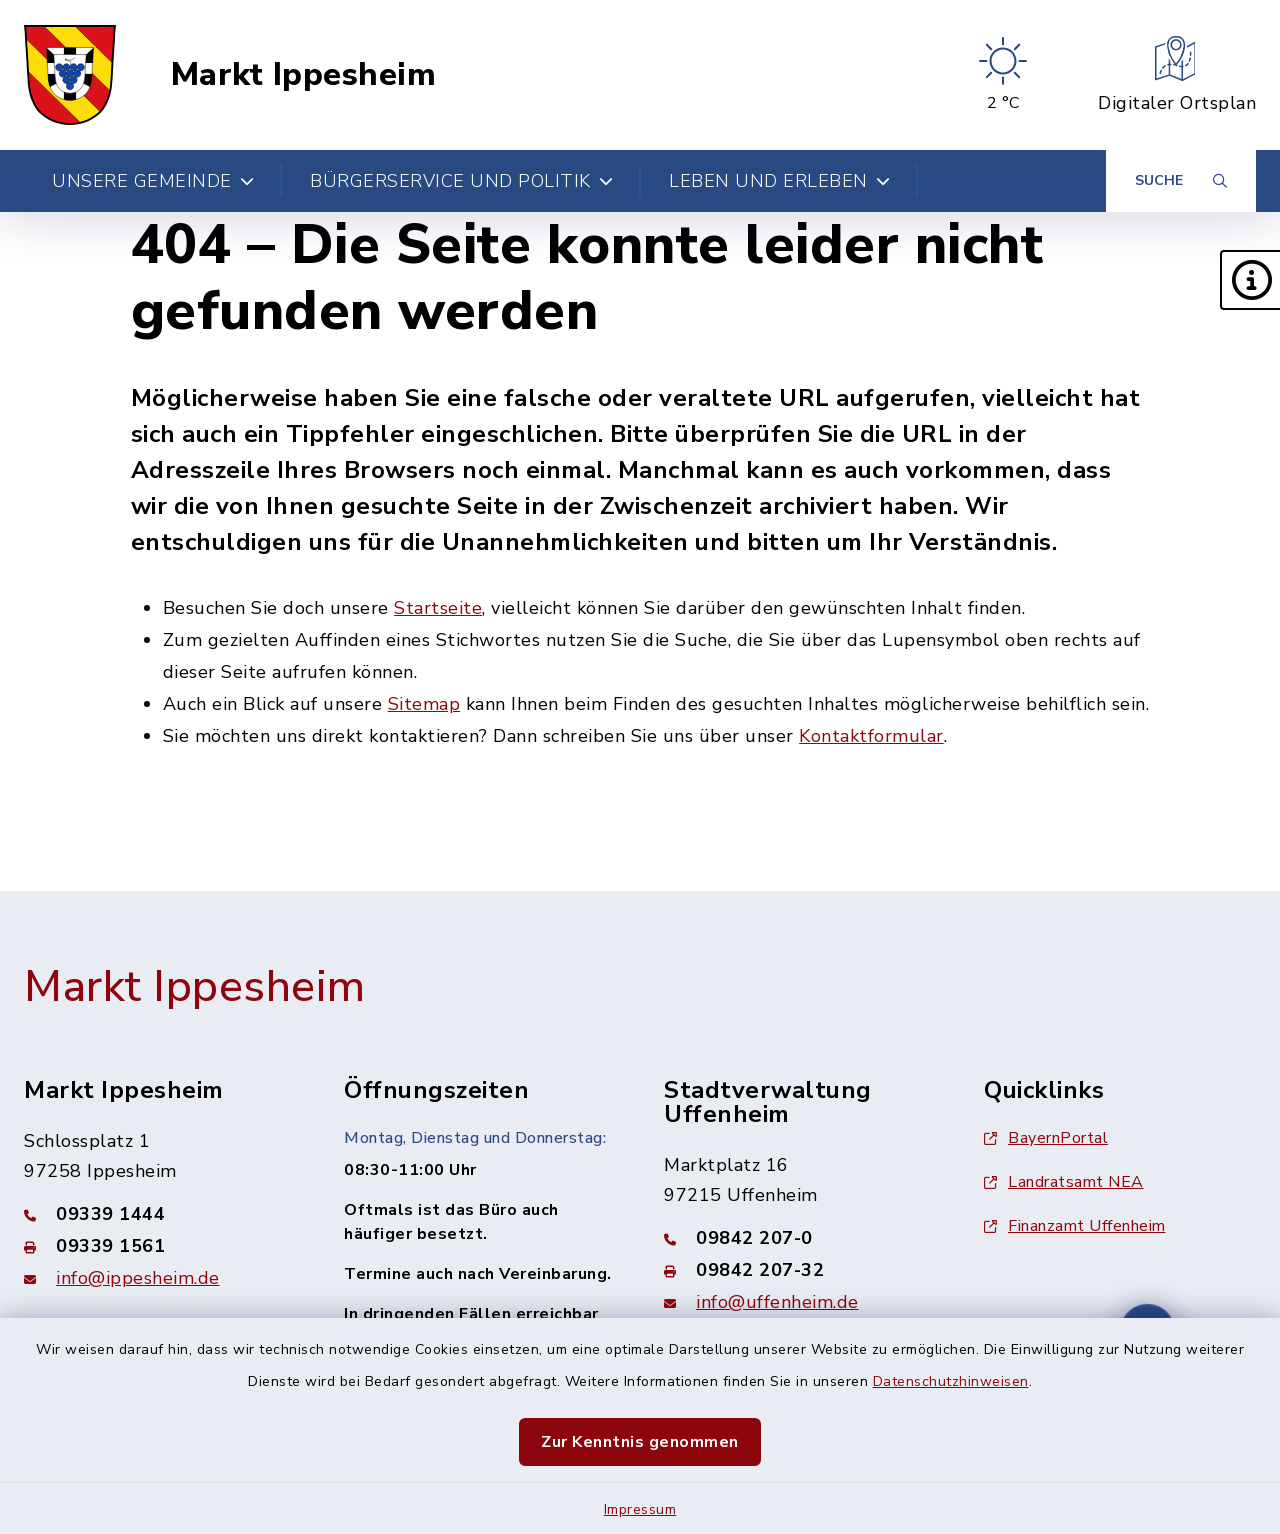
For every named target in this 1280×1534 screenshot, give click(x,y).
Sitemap (424, 704)
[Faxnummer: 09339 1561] (160, 1246)
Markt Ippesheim (304, 75)
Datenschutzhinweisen (951, 1381)
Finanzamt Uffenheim (1075, 1226)
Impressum (640, 1509)
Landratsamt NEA (1064, 1182)
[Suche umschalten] (1181, 181)
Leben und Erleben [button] (779, 181)
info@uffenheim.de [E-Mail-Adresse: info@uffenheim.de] (777, 1302)
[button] (1250, 280)
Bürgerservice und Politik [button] (461, 181)
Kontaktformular (871, 736)
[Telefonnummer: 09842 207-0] (800, 1238)
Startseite (438, 608)
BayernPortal (1046, 1138)
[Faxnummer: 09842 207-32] (800, 1270)
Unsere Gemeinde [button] (153, 181)
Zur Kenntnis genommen (640, 1442)
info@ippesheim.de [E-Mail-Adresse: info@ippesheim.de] (138, 1278)
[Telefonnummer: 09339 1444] (160, 1214)
